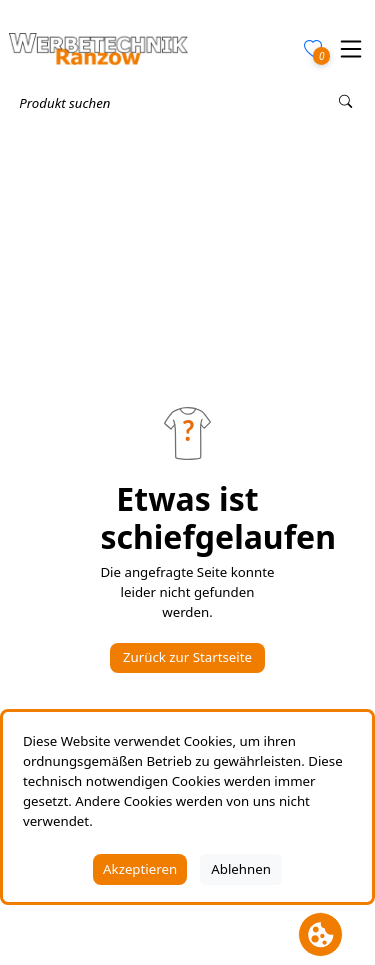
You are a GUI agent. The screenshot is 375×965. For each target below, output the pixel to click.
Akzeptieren (140, 869)
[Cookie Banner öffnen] (320, 934)
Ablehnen (241, 869)
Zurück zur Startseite (187, 657)
